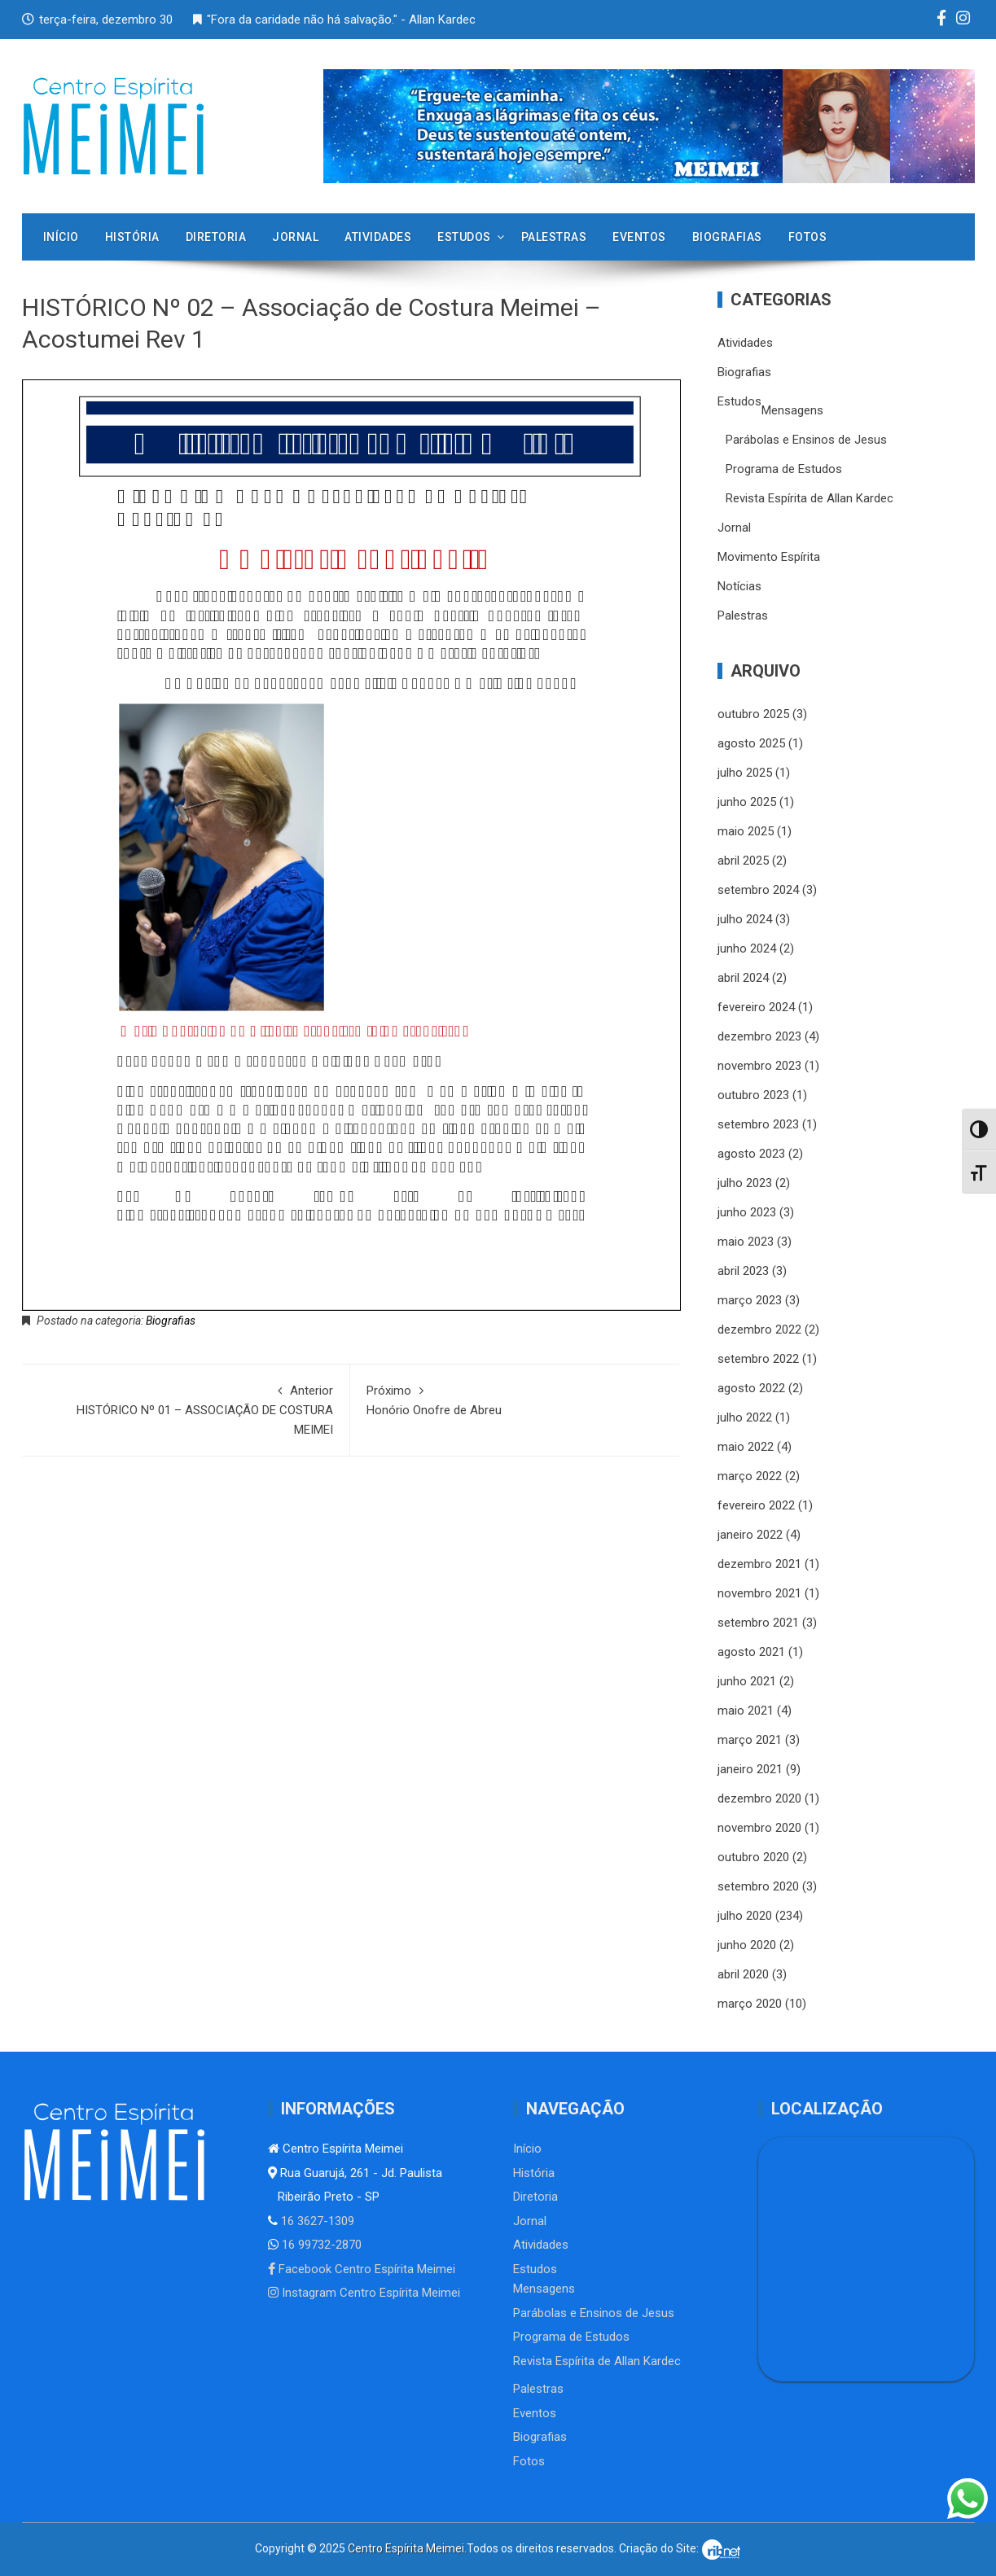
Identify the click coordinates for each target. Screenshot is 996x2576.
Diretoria (216, 236)
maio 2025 (745, 831)
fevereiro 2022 (756, 1505)
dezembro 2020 (759, 1798)
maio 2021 (745, 1710)
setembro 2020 (758, 1886)
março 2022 (749, 1476)
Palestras (554, 236)
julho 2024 (744, 919)
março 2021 (749, 1740)
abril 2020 (743, 1974)
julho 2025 (744, 772)
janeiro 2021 (750, 1769)
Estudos (464, 236)
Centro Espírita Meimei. (407, 2548)
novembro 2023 (759, 1065)
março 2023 (749, 1300)
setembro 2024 (758, 890)
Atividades (377, 236)
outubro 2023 (753, 1095)
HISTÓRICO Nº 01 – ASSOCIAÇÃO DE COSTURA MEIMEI (186, 1409)
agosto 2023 (751, 1153)
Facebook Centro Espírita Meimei (361, 2269)
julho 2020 (744, 1915)
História (132, 236)
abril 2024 (743, 977)
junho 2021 (746, 1681)
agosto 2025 (751, 743)
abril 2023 (743, 1271)
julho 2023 (744, 1183)
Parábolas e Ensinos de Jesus (806, 439)
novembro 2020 (759, 1827)
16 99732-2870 (320, 2244)
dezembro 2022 (759, 1329)
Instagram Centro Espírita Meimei (364, 2292)
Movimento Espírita (768, 557)
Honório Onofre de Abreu (514, 1399)
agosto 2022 (751, 1388)
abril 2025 (743, 860)
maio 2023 (745, 1241)
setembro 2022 (758, 1359)
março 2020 (749, 2003)
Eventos (639, 236)
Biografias (727, 236)
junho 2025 (746, 802)
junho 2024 (746, 948)
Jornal (295, 236)
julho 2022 (744, 1417)
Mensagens (792, 410)
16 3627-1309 (316, 2221)
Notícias (739, 586)
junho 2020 (746, 1945)
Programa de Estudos (784, 469)
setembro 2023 (758, 1124)
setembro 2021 (758, 1622)
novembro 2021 (759, 1593)
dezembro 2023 (759, 1036)
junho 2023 (746, 1212)
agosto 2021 (751, 1652)
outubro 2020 (753, 1857)
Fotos (807, 236)
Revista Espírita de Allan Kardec (809, 498)
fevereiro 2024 (756, 1007)
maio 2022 (745, 1446)
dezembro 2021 (759, 1564)
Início (61, 236)
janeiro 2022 (750, 1534)
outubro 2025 (753, 714)
